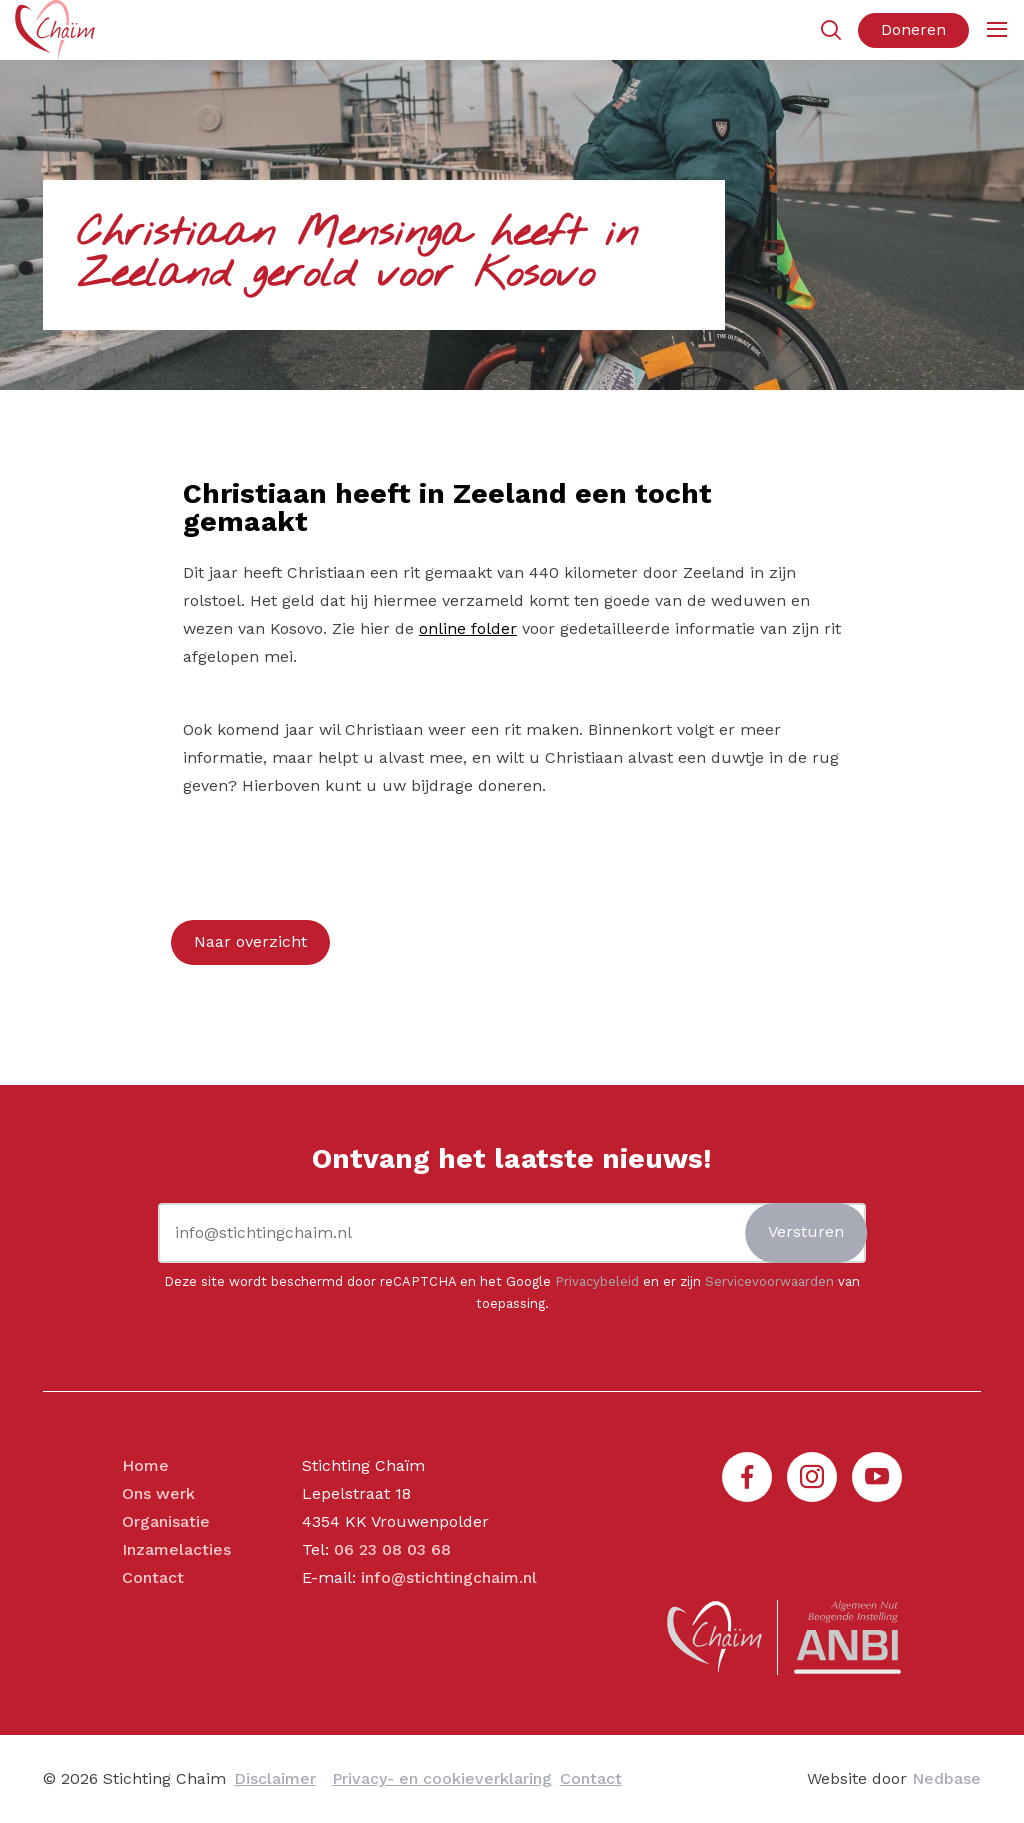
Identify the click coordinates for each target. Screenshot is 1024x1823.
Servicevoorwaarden (769, 1281)
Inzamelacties (176, 1549)
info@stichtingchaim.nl (449, 1577)
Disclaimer (275, 1778)
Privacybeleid (597, 1281)
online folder (468, 628)
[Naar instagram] (812, 1477)
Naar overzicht (250, 941)
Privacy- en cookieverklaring (442, 1778)
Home (145, 1465)
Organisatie (166, 1521)
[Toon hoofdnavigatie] (996, 30)
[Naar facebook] (747, 1477)
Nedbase (946, 1778)
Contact (153, 1577)
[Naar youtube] (877, 1477)
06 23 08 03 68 (392, 1549)
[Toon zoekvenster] (830, 30)
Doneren (913, 29)
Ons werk (158, 1493)
